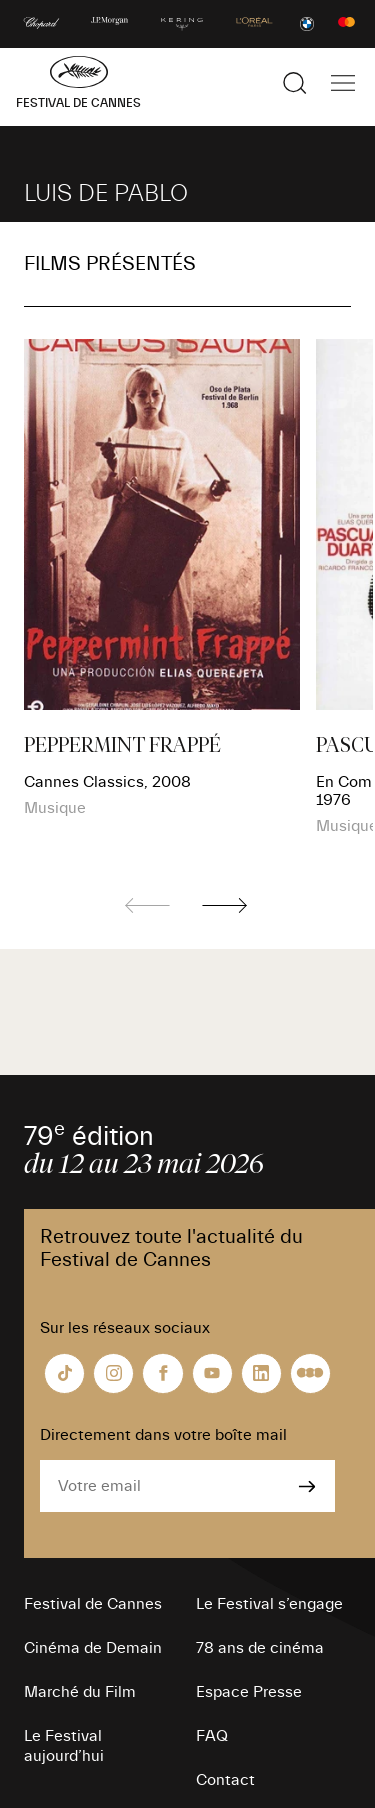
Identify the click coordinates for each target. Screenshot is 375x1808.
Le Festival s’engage (269, 1604)
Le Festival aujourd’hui (64, 1746)
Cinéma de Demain (93, 1648)
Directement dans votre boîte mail (163, 1435)
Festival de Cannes (93, 1604)
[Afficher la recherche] (295, 83)
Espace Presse (249, 1692)
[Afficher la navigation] (343, 83)
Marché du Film (80, 1692)
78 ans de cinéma (260, 1648)
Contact (225, 1780)
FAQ (212, 1736)
